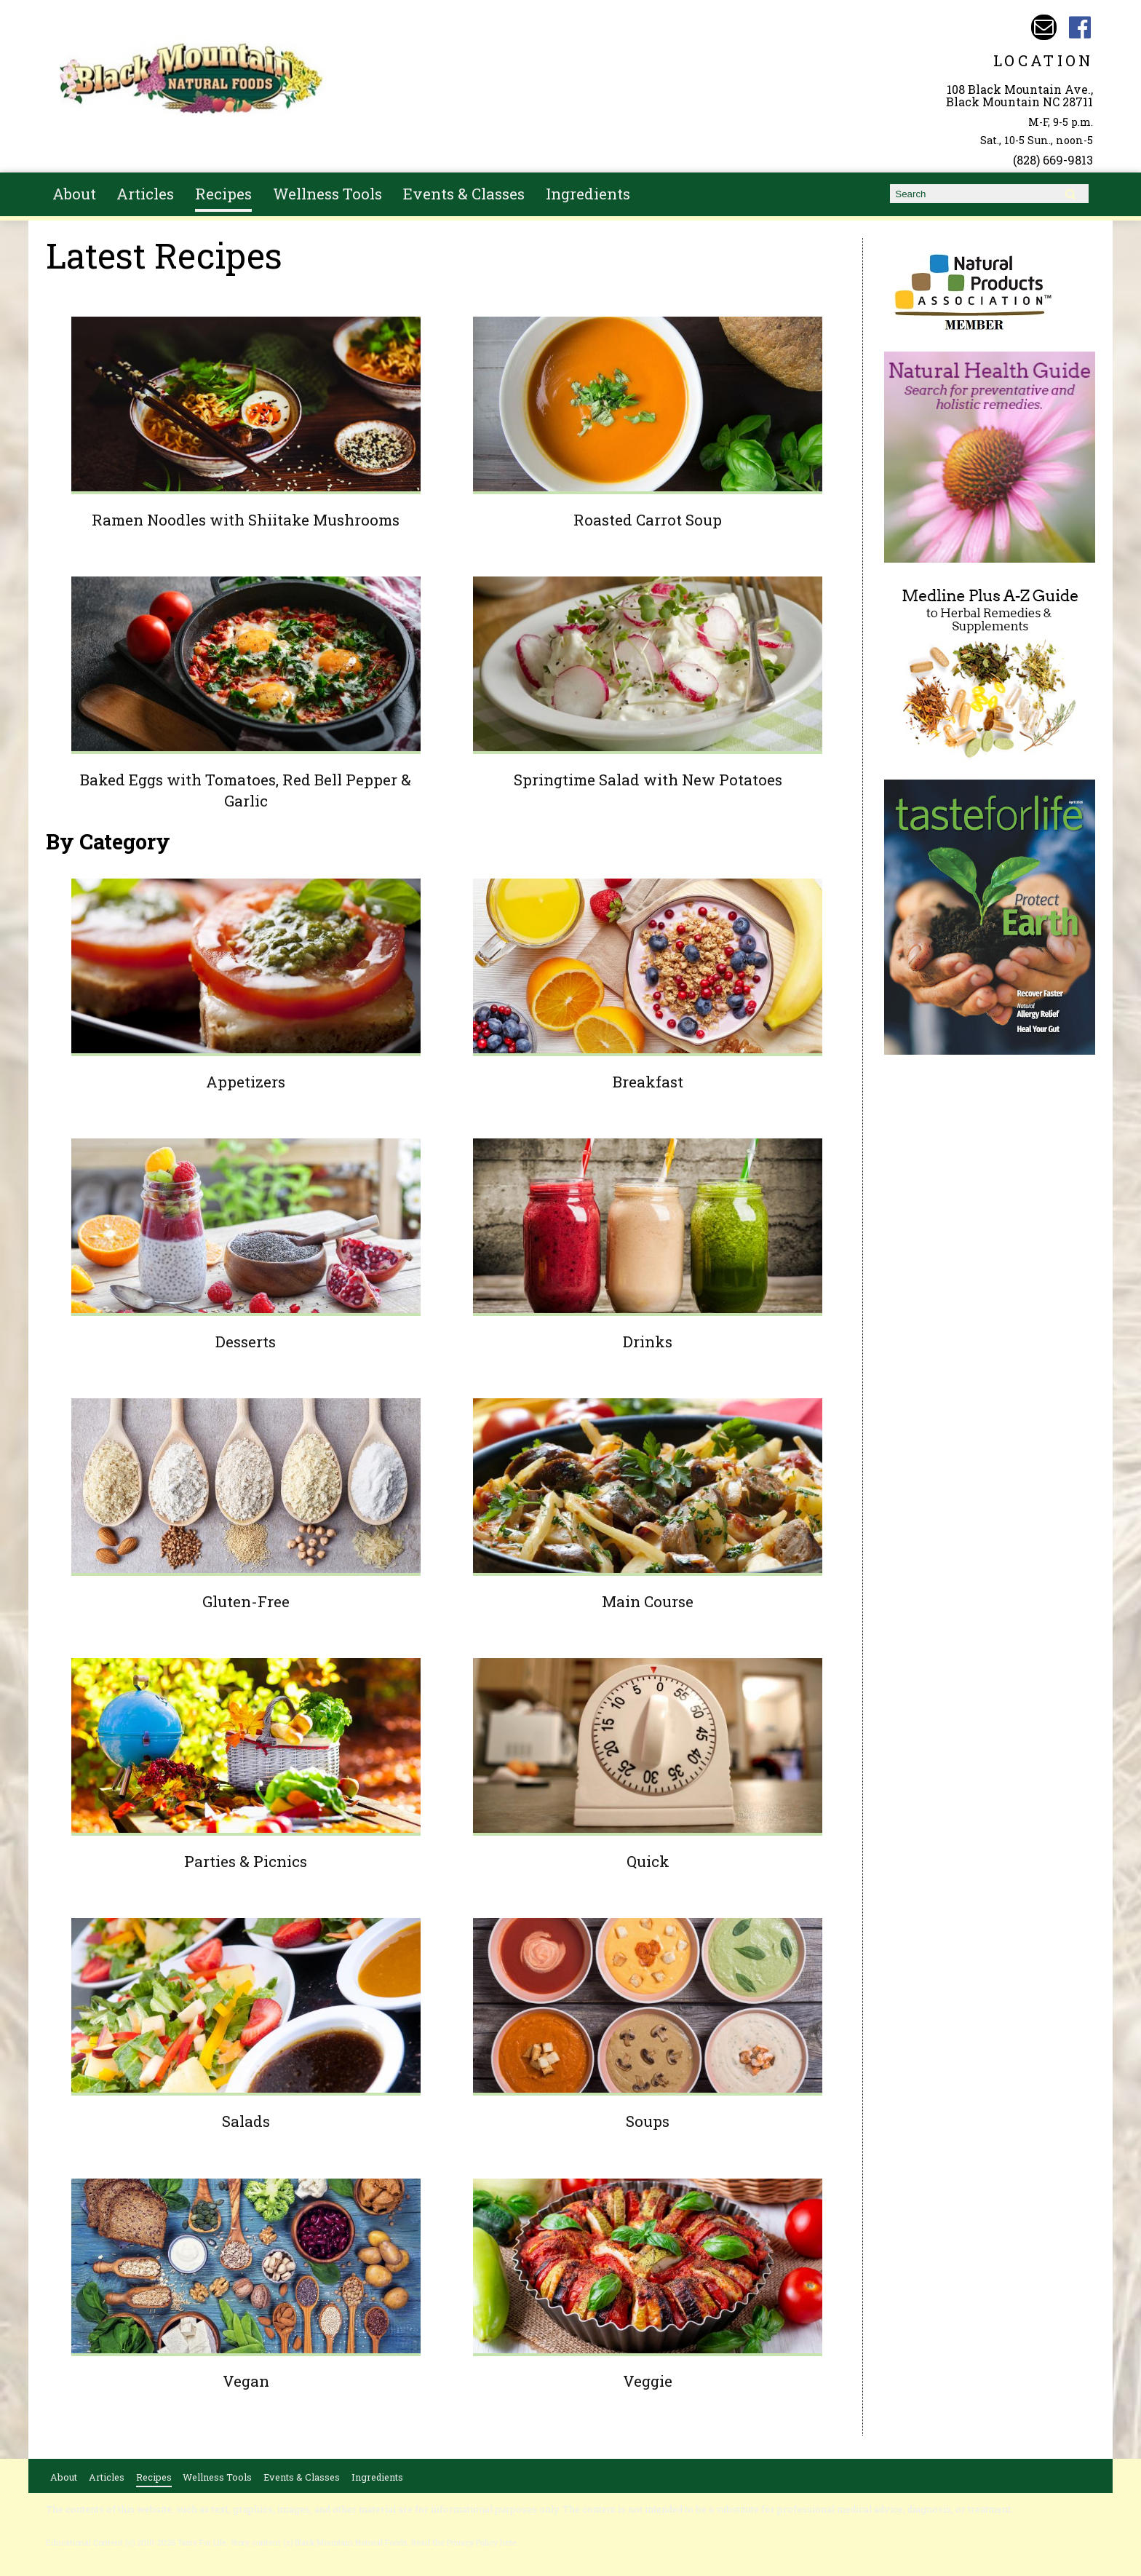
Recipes (223, 193)
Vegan (246, 2381)
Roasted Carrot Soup (647, 520)
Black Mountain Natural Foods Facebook (1080, 27)
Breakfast (648, 1081)
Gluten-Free (246, 1601)
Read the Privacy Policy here (464, 2542)
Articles (145, 193)
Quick (648, 1861)
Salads (246, 2121)
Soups (647, 2121)
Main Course (647, 1601)
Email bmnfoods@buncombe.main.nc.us (1044, 27)
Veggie (647, 2381)
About (74, 193)
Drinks (647, 1341)
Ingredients (588, 193)
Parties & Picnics (245, 1861)
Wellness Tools (327, 193)
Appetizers (245, 1081)
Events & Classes (464, 193)
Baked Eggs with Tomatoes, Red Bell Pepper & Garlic (245, 790)
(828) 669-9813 (1053, 159)
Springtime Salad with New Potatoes (648, 779)
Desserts (245, 1341)
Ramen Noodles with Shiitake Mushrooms (245, 520)
